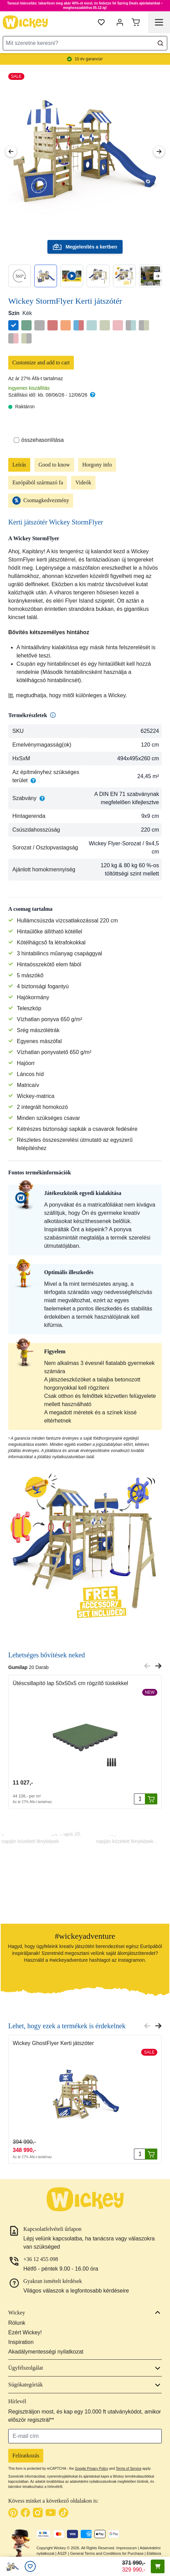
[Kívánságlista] (30, 2566)
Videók (83, 482)
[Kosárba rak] (151, 1798)
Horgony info (97, 465)
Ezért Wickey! (25, 2332)
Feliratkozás (25, 2455)
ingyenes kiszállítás (29, 388)
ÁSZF (62, 2553)
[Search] (160, 43)
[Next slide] (157, 276)
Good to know (54, 465)
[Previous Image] (10, 151)
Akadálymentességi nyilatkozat (45, 2352)
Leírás (19, 465)
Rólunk (16, 2323)
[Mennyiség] (139, 1798)
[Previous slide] (147, 1665)
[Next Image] (159, 151)
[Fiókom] (119, 22)
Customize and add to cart (41, 362)
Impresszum (126, 2548)
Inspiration (21, 2342)
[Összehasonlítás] (16, 440)
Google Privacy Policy (91, 2468)
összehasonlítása (39, 440)
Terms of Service (128, 2468)
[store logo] (25, 22)
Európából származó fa (37, 482)
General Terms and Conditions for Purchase (107, 2553)
